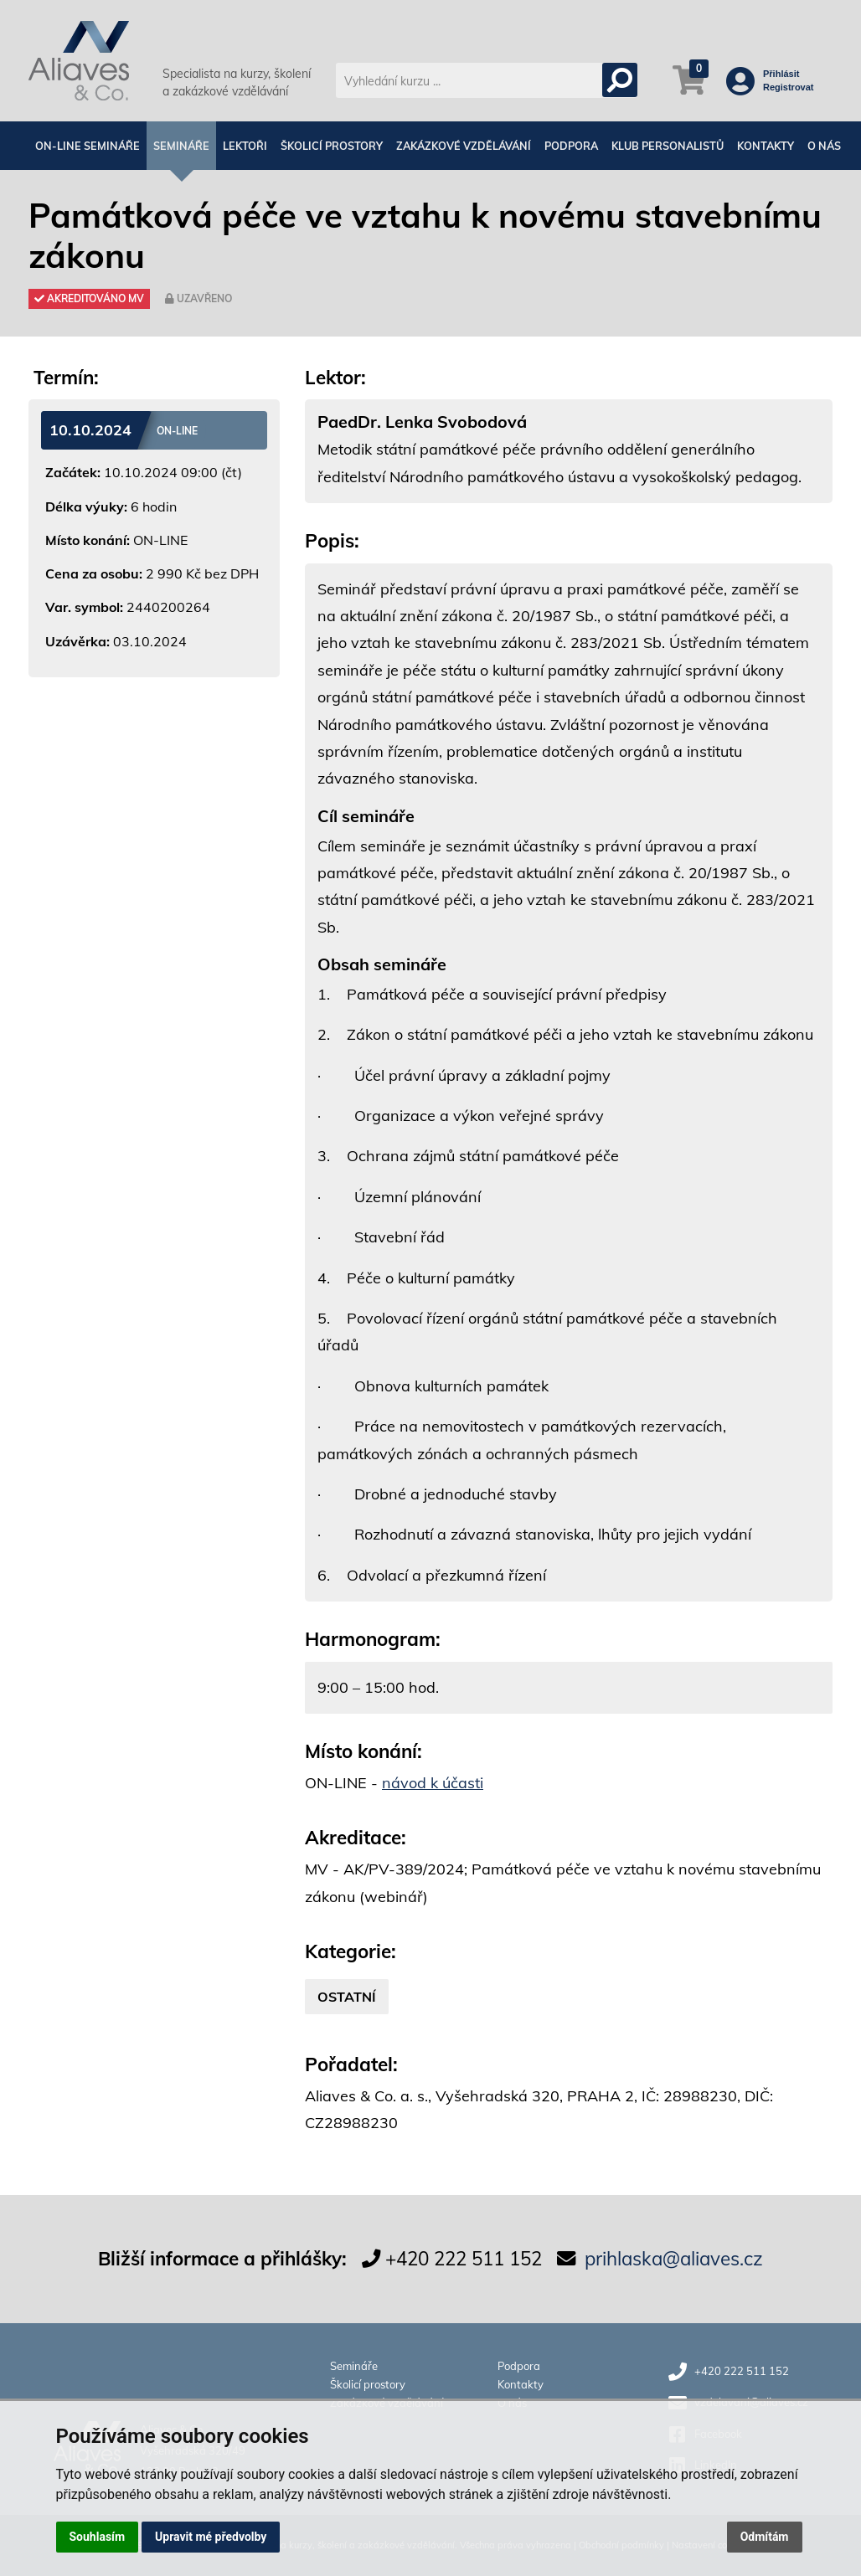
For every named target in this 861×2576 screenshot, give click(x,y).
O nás (824, 145)
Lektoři (245, 145)
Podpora (571, 145)
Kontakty (765, 145)
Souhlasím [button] (98, 2536)
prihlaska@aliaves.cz (674, 2258)
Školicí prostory (332, 145)
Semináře (181, 145)
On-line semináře (87, 145)
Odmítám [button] (764, 2536)
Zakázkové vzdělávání (463, 145)
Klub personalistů (667, 145)
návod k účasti (432, 1782)
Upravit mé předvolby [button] (210, 2536)
